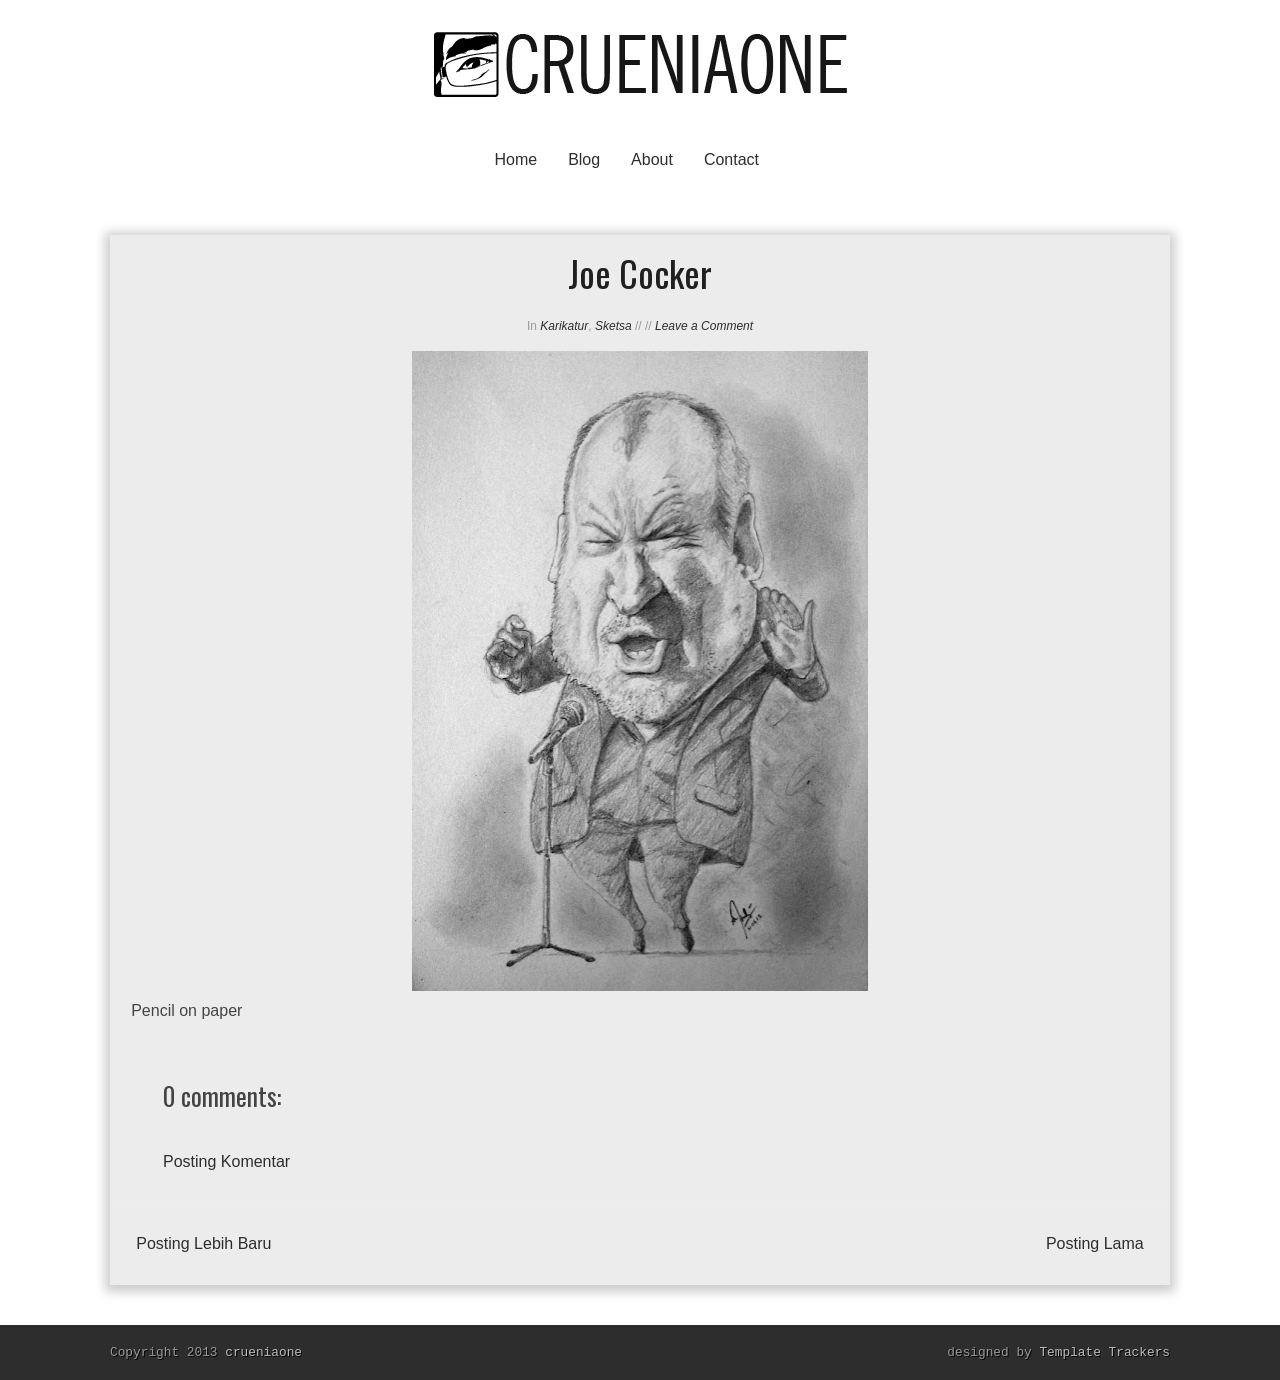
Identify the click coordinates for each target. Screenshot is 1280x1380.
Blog (584, 159)
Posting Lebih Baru (203, 1243)
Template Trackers (1104, 1352)
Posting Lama (1095, 1243)
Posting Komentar (226, 1161)
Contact (731, 159)
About (652, 159)
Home (515, 159)
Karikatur (564, 326)
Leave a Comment (704, 326)
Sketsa (613, 326)
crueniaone (263, 1352)
